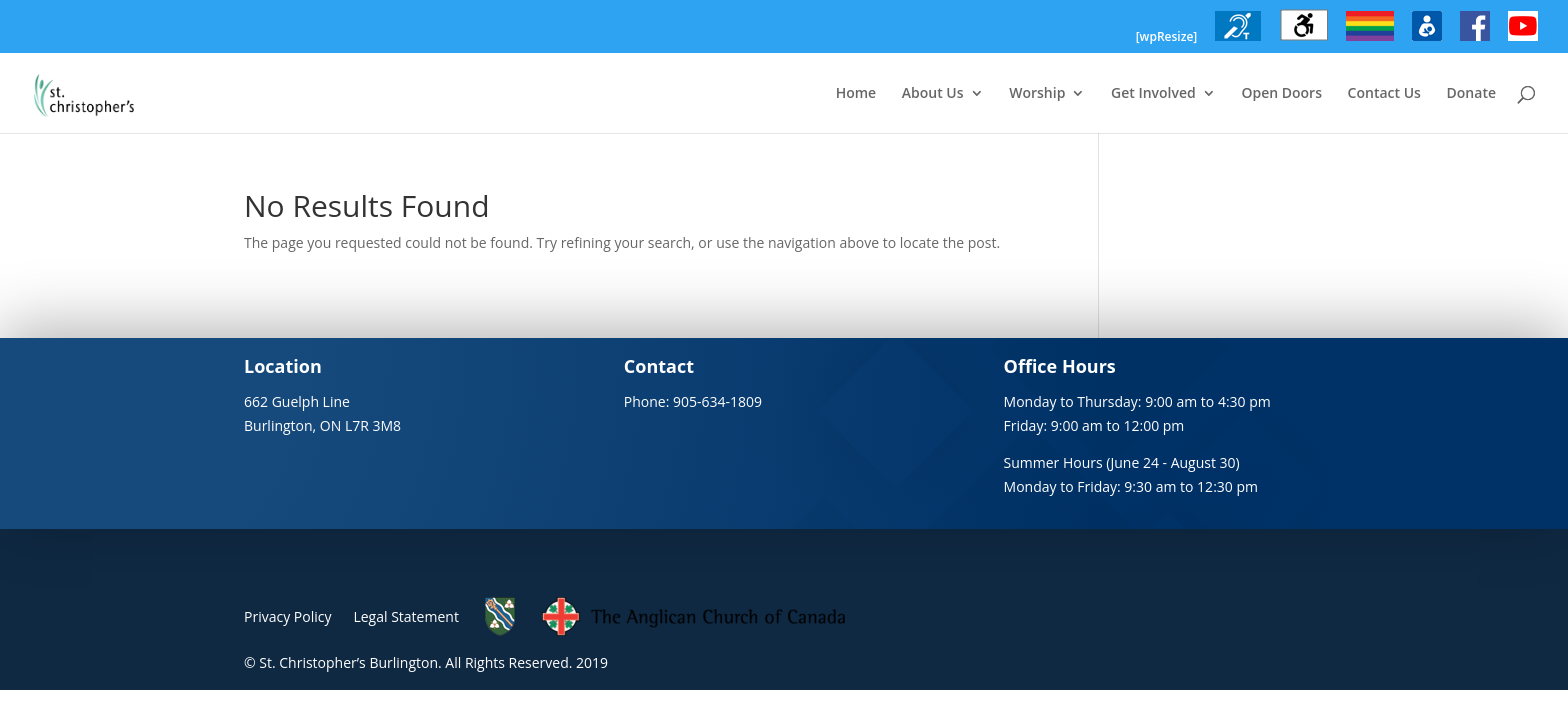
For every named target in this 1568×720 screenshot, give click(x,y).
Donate (1471, 94)
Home (856, 94)
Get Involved (1153, 94)
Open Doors (1281, 94)
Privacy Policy (287, 616)
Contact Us (1384, 94)
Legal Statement (405, 616)
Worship (1037, 94)
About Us (933, 94)
